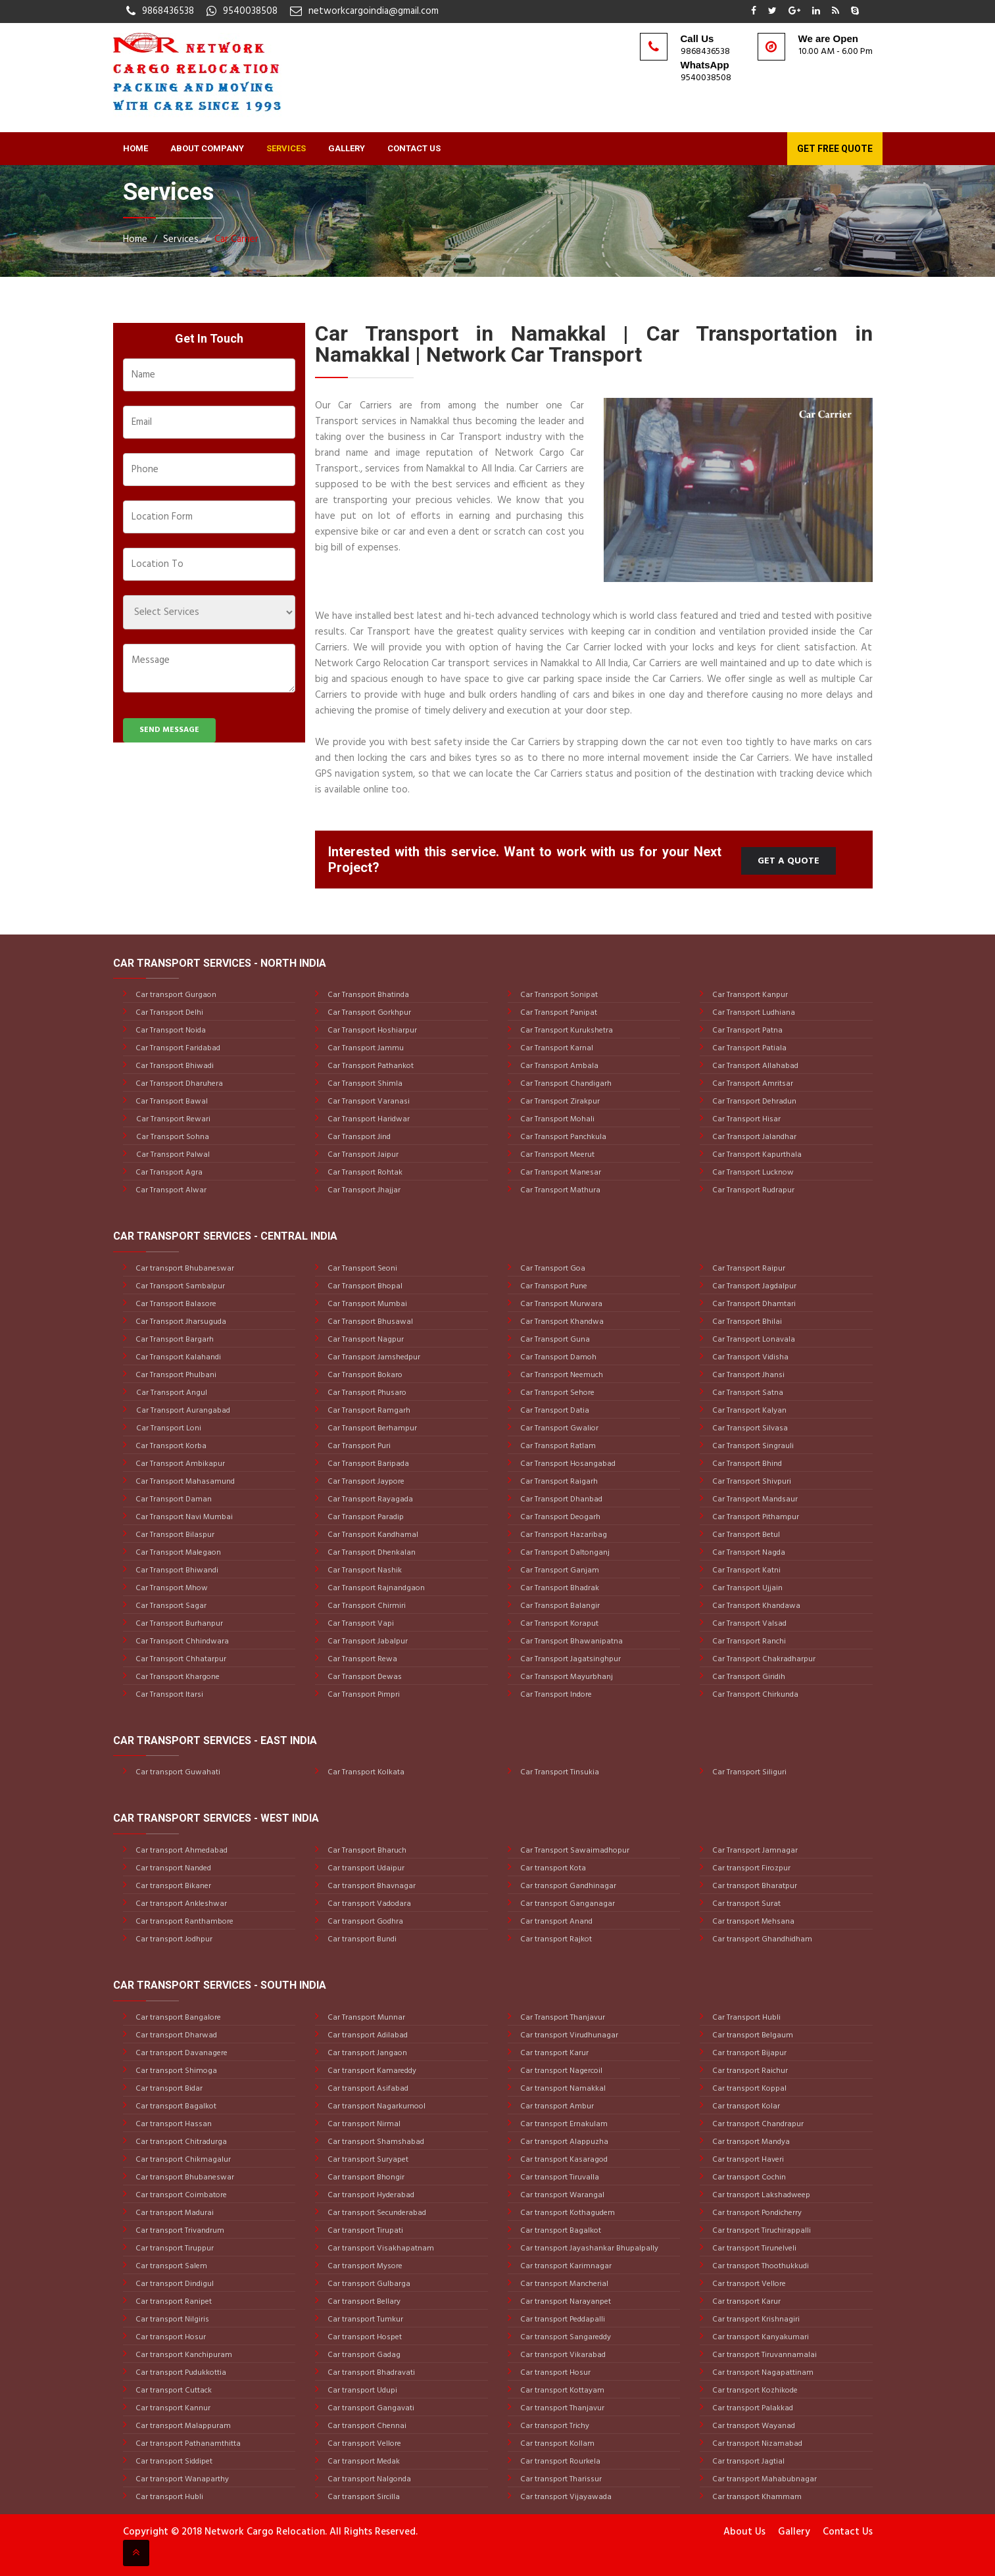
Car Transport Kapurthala (756, 1154)
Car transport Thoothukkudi (759, 2266)
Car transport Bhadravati (370, 2372)
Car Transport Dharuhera (178, 1083)
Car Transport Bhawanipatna (570, 1641)
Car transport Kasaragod (563, 2159)
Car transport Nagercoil (560, 2071)
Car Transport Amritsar (751, 1083)
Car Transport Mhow (170, 1588)
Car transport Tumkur (364, 2319)
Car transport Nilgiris (171, 2319)
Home (135, 148)
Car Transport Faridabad (176, 1048)
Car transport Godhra (364, 1921)
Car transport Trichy (553, 2426)
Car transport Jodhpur (172, 1939)
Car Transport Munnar (365, 2017)
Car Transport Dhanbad (560, 1499)
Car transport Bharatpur (753, 1886)
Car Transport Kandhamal (372, 1535)
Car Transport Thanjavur (561, 2017)
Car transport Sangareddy (564, 2337)
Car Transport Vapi (360, 1623)
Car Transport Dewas (364, 1677)
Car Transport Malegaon (177, 1552)
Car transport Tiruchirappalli (760, 2230)
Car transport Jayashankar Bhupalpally (588, 2248)
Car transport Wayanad (752, 2426)
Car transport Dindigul (173, 2284)
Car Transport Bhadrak (558, 1588)
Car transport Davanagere (180, 2053)
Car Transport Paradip (365, 1517)
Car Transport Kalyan (748, 1410)
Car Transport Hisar (745, 1119)
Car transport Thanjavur (561, 2408)
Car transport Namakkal (562, 2088)
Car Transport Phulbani (174, 1375)
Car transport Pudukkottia (179, 2372)
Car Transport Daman (172, 1499)
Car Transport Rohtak (364, 1172)
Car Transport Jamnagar (754, 1850)
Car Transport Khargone (176, 1677)
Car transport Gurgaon (174, 995)
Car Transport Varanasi (368, 1101)
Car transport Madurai (173, 2213)
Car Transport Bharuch (366, 1850)
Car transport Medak (363, 2461)
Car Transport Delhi (168, 1012)
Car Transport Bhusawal (369, 1321)
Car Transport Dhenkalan (371, 1552)
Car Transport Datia (553, 1410)
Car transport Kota (552, 1868)
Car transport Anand (555, 1921)
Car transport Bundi (361, 1939)
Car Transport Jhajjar (363, 1190)
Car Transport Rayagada (369, 1499)
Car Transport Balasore (174, 1304)
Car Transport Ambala (558, 1066)
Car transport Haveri (747, 2159)
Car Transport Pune (552, 1286)
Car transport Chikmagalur (182, 2159)
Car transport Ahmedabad (180, 1850)
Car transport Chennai (366, 2426)
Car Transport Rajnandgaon (375, 1588)
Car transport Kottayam (561, 2390)
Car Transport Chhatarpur (179, 1659)
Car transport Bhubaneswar (183, 1268)
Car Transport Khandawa (755, 1606)
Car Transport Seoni (361, 1268)
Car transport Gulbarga (368, 2284)
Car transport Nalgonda (368, 2479)
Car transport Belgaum (751, 2035)
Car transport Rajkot (555, 1939)
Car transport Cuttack (172, 2390)
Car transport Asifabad (367, 2088)
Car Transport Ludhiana (752, 1012)
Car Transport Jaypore (365, 1481)
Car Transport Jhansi (747, 1375)
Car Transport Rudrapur (752, 1190)
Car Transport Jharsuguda (179, 1321)
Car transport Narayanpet (564, 2301)
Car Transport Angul (171, 1392)
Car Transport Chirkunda (754, 1694)
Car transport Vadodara (368, 1903)
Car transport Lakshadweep (760, 2195)
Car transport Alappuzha (563, 2142)
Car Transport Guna (554, 1339)
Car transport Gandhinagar (567, 1886)
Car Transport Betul (745, 1535)
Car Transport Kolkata (365, 1772)
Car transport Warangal (561, 2195)
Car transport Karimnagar (565, 2266)
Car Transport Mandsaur (754, 1499)
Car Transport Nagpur (365, 1339)
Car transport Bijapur (748, 2053)
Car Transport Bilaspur (173, 1535)
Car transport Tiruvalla (558, 2177)
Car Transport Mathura (559, 1190)
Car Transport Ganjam (558, 1570)
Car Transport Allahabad (754, 1066)
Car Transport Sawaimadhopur (573, 1850)
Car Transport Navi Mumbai (183, 1517)
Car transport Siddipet (172, 2461)
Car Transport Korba (169, 1446)
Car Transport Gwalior (558, 1428)
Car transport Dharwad (175, 2035)
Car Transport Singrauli (752, 1446)
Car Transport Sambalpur (179, 1286)
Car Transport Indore (555, 1694)
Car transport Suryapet (367, 2159)
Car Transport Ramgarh (368, 1410)
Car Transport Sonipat (558, 995)
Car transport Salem (170, 2266)
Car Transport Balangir (559, 1606)
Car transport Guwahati (176, 1772)
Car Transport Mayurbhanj (565, 1677)
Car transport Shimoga (175, 2071)
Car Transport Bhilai (746, 1321)
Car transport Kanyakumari (759, 2337)
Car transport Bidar (168, 2088)
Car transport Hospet (364, 2337)
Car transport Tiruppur (173, 2248)
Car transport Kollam (556, 2443)
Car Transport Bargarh (173, 1339)
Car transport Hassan (172, 2124)
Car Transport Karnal (555, 1048)
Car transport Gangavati (370, 2408)
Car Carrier (236, 239)
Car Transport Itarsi (168, 1694)
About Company (207, 148)
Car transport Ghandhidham (761, 1939)
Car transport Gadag (363, 2355)
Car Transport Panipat (557, 1012)
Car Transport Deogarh (559, 1517)
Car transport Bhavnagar (371, 1886)
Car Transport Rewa (361, 1659)
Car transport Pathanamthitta (187, 2443)
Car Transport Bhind (746, 1463)
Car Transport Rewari (173, 1119)
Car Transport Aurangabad (183, 1410)
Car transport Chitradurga (180, 2142)
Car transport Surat (745, 1903)
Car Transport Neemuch (560, 1375)
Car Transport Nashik (364, 1570)
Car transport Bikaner (172, 1886)
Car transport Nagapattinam (761, 2372)
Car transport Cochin (748, 2177)
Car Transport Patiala (748, 1048)
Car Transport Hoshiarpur (371, 1030)
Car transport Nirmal (363, 2124)
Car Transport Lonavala (752, 1339)
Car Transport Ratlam (557, 1446)
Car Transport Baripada (367, 1463)
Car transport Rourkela (559, 2461)
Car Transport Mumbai (366, 1304)
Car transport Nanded (172, 1868)
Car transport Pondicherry (756, 2213)
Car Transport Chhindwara (181, 1641)
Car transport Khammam (756, 2497)
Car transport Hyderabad (370, 2195)
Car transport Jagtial (747, 2461)
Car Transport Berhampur (371, 1428)
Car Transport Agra (168, 1172)
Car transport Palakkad (751, 2408)
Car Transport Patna (746, 1030)
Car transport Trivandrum (178, 2230)
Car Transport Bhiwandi (175, 1570)
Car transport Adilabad (367, 2035)
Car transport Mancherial (563, 2284)
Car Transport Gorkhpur (368, 1012)
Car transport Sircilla (363, 2497)
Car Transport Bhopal (364, 1286)
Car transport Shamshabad (375, 2142)
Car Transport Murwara (560, 1304)
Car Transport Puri (358, 1446)
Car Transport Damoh (557, 1357)
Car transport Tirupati (364, 2230)
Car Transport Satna (746, 1392)
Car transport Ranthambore (183, 1921)
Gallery (346, 148)
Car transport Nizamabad (756, 2443)
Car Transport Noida (169, 1030)
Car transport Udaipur (365, 1868)
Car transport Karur (553, 2053)
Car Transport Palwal (173, 1154)
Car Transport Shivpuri (750, 1481)
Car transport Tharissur (560, 2479)
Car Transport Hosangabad (567, 1463)
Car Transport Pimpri (363, 1694)
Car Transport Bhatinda (367, 995)
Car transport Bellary (363, 2301)
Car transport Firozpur (750, 1868)
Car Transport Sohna (172, 1137)
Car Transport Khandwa (561, 1321)
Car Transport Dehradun (753, 1101)
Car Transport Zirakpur (559, 1101)
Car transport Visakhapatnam (380, 2248)
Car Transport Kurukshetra (565, 1030)
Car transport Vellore (363, 2443)
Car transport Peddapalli (561, 2319)
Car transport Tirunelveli (753, 2248)
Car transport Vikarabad (562, 2355)
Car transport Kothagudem (566, 2213)
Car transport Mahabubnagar (763, 2479)
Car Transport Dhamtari (753, 1304)
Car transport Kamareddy (371, 2071)
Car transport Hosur (169, 2337)
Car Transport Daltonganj (564, 1552)
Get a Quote (788, 861)
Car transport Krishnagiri (755, 2319)
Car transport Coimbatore (180, 2195)
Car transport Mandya (750, 2142)
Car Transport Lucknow (752, 1172)
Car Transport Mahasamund (184, 1481)
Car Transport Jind (358, 1137)
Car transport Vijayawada (565, 2497)
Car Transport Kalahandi (177, 1357)
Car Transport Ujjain (746, 1588)
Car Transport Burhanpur (178, 1623)
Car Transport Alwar (169, 1190)
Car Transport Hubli (745, 2017)
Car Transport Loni (168, 1428)
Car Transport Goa (551, 1268)
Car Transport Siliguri (748, 1772)
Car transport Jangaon (366, 2053)
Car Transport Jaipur (362, 1154)
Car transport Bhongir (365, 2177)
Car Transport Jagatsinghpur (569, 1659)
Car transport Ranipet (172, 2301)
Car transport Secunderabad (376, 2213)
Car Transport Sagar (169, 1606)
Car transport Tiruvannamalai (763, 2355)
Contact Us (414, 148)
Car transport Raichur (749, 2071)
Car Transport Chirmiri (366, 1606)
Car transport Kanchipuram (182, 2355)
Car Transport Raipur (747, 1268)
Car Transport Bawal (170, 1101)
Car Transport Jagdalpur (753, 1286)
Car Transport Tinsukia (558, 1772)
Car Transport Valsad (748, 1623)
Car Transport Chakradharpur (762, 1659)
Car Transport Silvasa (749, 1428)
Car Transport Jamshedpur (373, 1357)
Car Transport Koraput (558, 1623)
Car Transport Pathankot (370, 1066)
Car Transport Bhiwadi (173, 1066)
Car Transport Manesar (559, 1172)
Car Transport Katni (745, 1570)
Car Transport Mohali (556, 1119)
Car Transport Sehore (556, 1392)
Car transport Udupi (361, 2390)
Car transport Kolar (745, 2106)
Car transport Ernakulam (563, 2124)
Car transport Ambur (556, 2106)
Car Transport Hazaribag (562, 1535)
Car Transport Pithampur (754, 1517)
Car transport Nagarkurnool (375, 2106)
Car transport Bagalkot (174, 2106)
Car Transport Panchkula (562, 1137)
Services (286, 148)
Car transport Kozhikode (754, 2390)
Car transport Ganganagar (566, 1903)
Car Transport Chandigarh (565, 1083)
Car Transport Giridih (747, 1677)
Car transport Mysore (364, 2266)
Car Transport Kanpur (749, 995)
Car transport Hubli (168, 2497)
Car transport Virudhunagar (568, 2035)
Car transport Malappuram (182, 2426)
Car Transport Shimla (364, 1083)
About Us (744, 2532)
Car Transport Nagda (747, 1552)
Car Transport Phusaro (366, 1392)
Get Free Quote (835, 148)
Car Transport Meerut (556, 1154)
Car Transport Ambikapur (179, 1463)
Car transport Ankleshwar (180, 1903)
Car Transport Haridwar (368, 1119)
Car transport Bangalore (177, 2017)
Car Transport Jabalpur (367, 1641)
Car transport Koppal (748, 2088)
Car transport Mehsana (752, 1921)
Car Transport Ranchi (748, 1641)
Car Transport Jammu (365, 1048)
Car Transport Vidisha (749, 1357)
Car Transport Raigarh (558, 1481)
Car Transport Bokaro (364, 1375)
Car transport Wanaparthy (181, 2479)
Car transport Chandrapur (757, 2124)
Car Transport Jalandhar (753, 1137)
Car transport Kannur (171, 2408)
